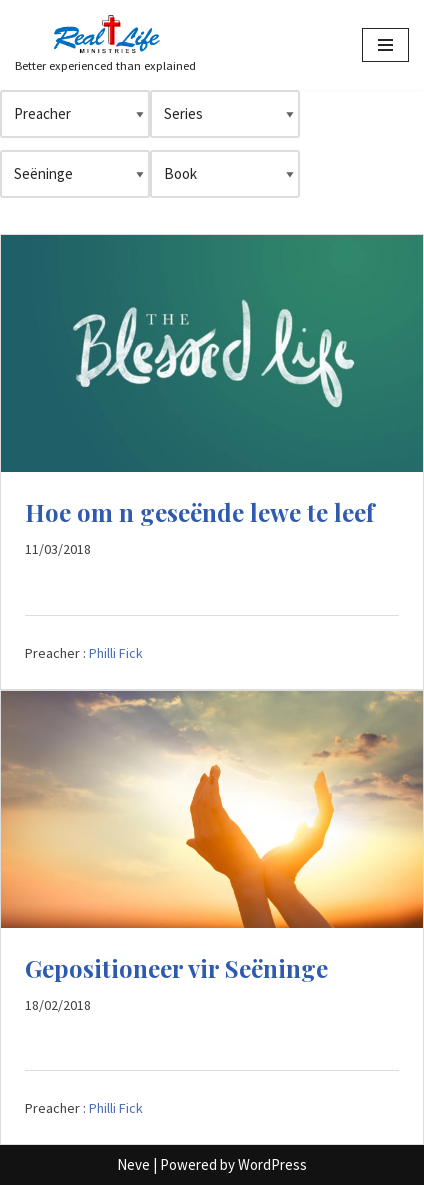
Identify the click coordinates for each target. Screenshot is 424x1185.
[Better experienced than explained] (105, 45)
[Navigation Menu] (385, 45)
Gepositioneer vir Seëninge (176, 968)
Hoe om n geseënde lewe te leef (199, 512)
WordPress (272, 1164)
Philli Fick (116, 653)
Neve (133, 1164)
